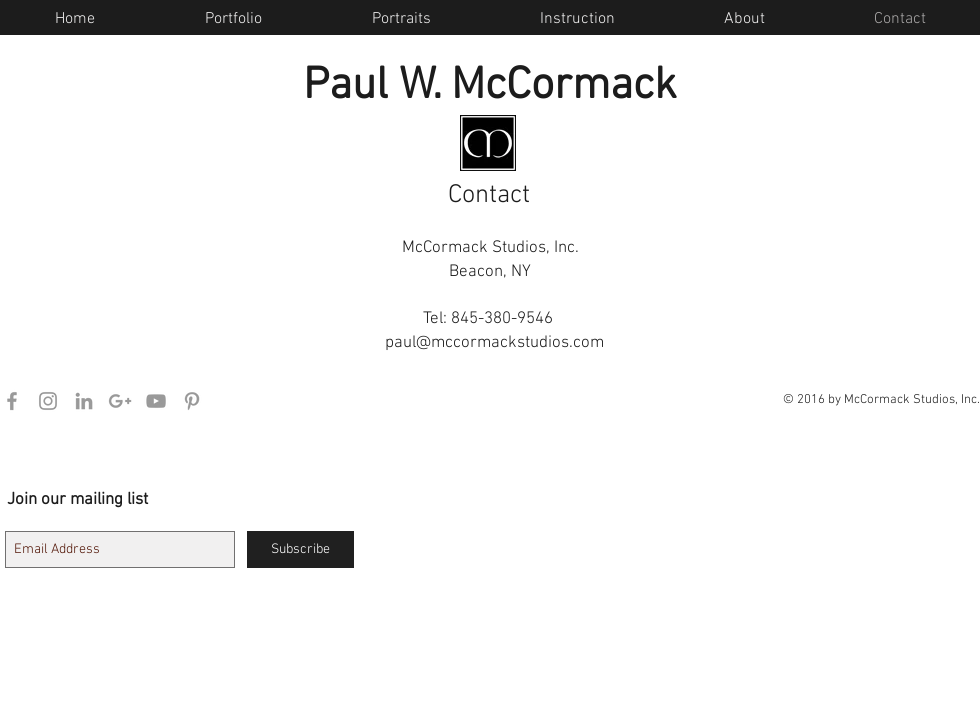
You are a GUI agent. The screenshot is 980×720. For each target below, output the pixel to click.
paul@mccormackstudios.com (494, 343)
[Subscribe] (300, 549)
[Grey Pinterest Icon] (192, 401)
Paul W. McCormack (490, 87)
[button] (744, 19)
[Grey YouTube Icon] (156, 401)
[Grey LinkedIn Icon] (84, 401)
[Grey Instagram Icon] (48, 401)
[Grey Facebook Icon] (12, 401)
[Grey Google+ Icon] (120, 401)
